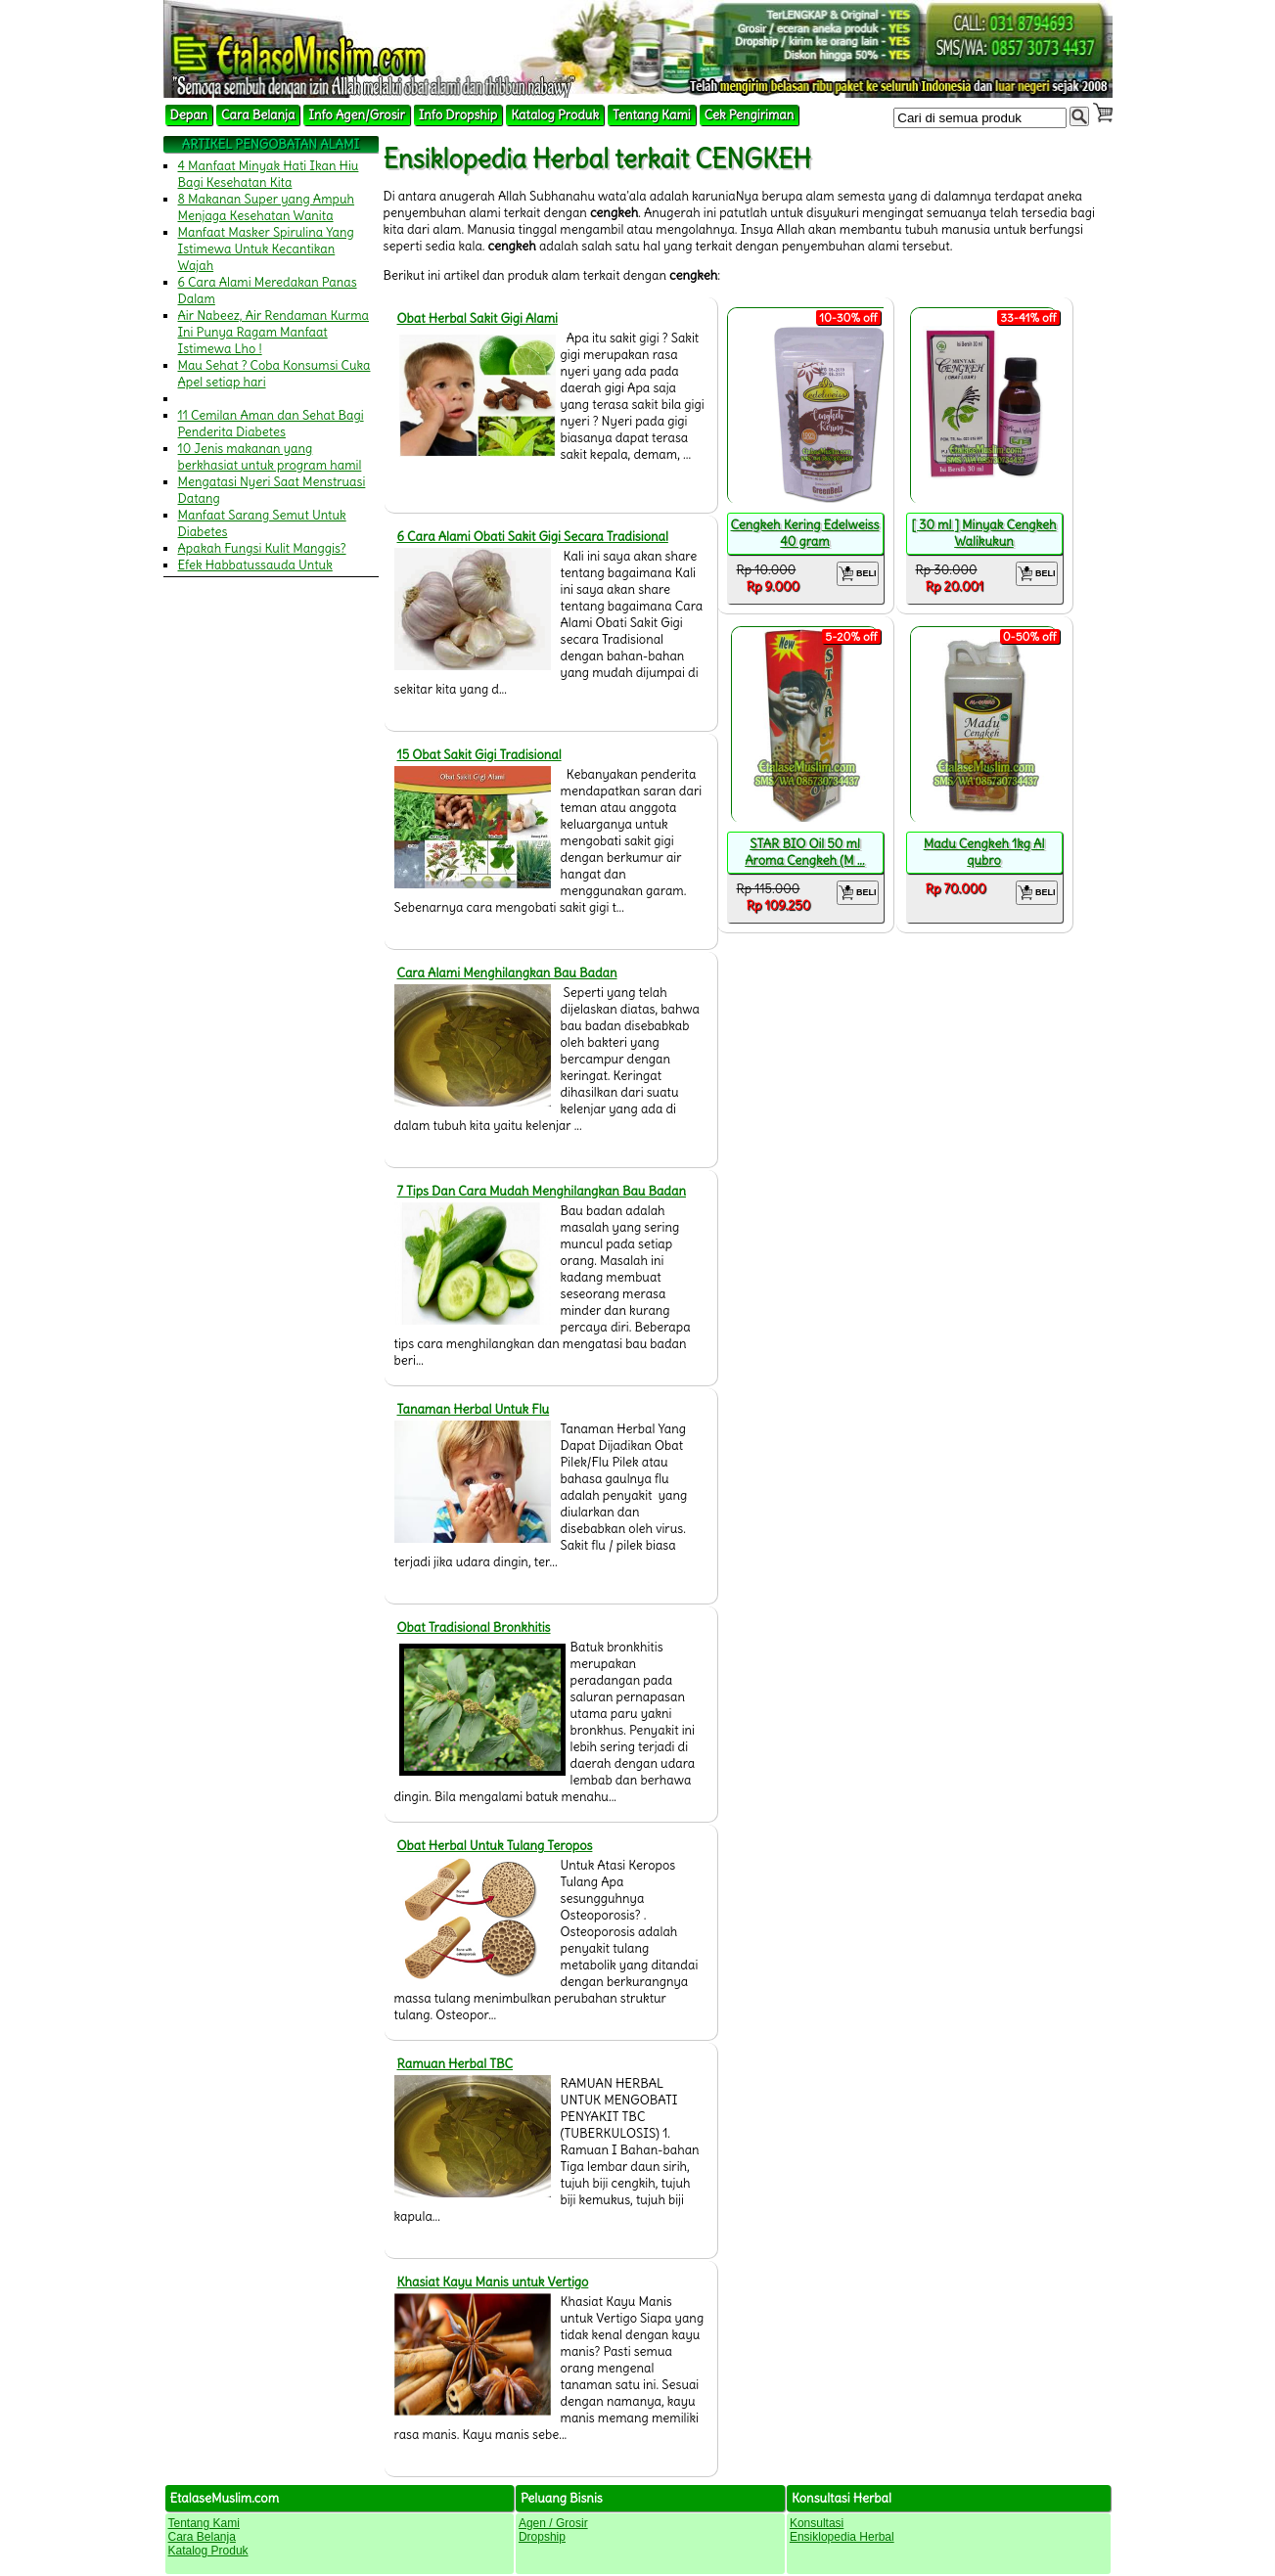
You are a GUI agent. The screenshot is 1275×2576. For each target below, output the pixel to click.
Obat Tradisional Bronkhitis (474, 1627)
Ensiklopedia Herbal (842, 2537)
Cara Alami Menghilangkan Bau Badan (507, 973)
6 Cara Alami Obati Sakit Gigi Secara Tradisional (532, 536)
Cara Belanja (258, 115)
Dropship (542, 2537)
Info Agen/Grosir (356, 115)
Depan (189, 115)
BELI (858, 573)
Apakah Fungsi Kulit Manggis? (262, 548)
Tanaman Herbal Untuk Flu (473, 1409)
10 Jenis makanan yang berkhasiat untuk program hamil (270, 457)
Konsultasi (816, 2523)
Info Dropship (458, 115)
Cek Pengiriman (750, 115)
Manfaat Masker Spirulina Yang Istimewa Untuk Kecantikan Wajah (266, 249)
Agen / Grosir (553, 2523)
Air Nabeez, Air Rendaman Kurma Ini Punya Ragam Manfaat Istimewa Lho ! (274, 332)
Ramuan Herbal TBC (455, 2064)
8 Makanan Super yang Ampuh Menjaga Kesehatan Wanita (266, 207)
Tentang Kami (652, 115)
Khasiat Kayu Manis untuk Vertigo (493, 2282)
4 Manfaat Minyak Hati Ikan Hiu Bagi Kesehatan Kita (268, 174)
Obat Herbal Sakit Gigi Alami (478, 318)
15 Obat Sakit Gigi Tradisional (479, 754)
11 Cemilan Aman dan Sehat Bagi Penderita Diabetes (271, 423)
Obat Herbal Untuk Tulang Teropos (495, 1845)
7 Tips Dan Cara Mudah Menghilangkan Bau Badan (541, 1191)
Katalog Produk (555, 115)
